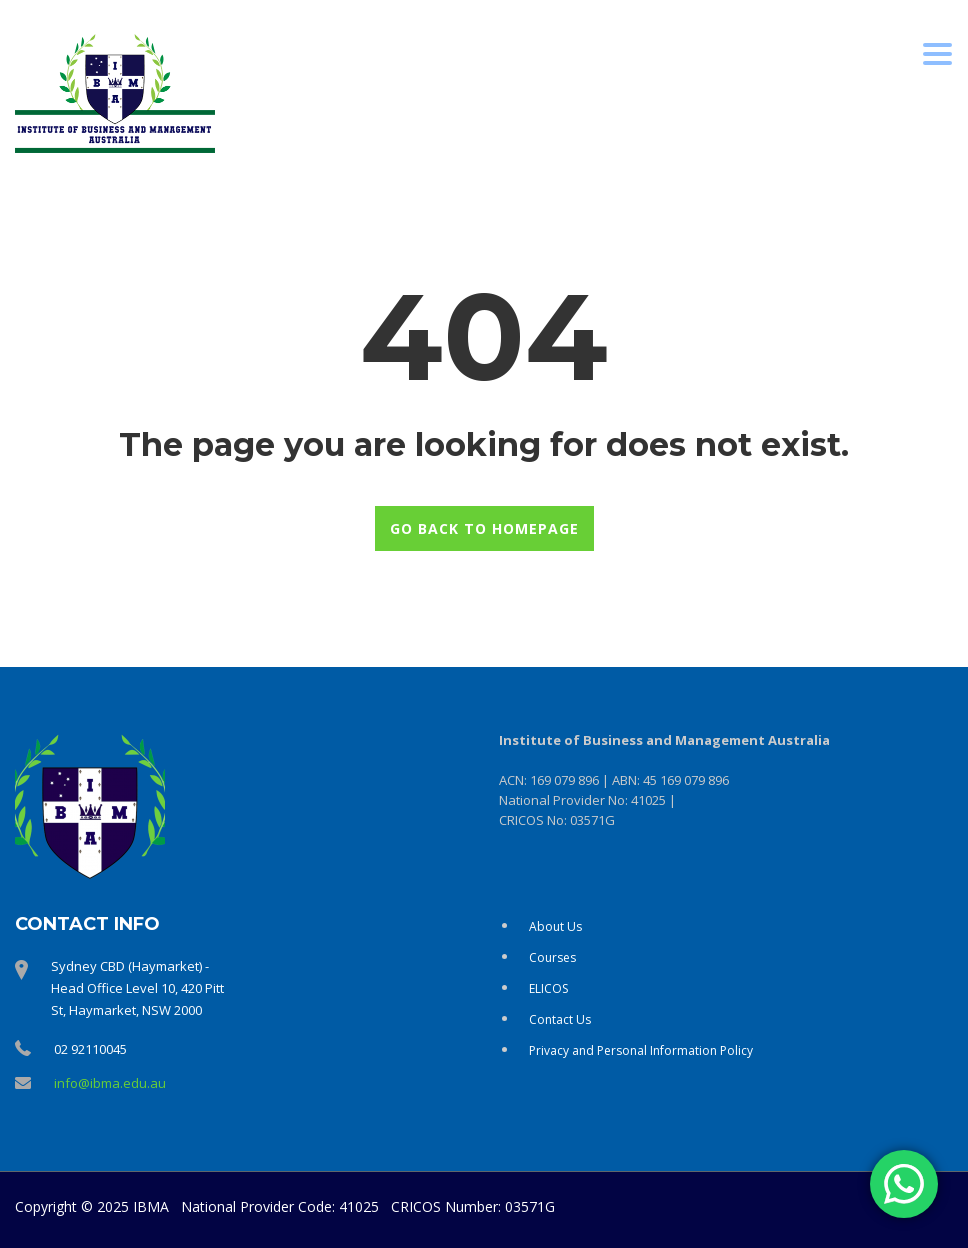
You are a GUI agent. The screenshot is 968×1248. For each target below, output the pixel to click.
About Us (555, 926)
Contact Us (560, 1019)
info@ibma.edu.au (110, 1083)
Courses (552, 957)
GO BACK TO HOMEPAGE (484, 528)
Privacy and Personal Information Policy (641, 1050)
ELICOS (548, 988)
